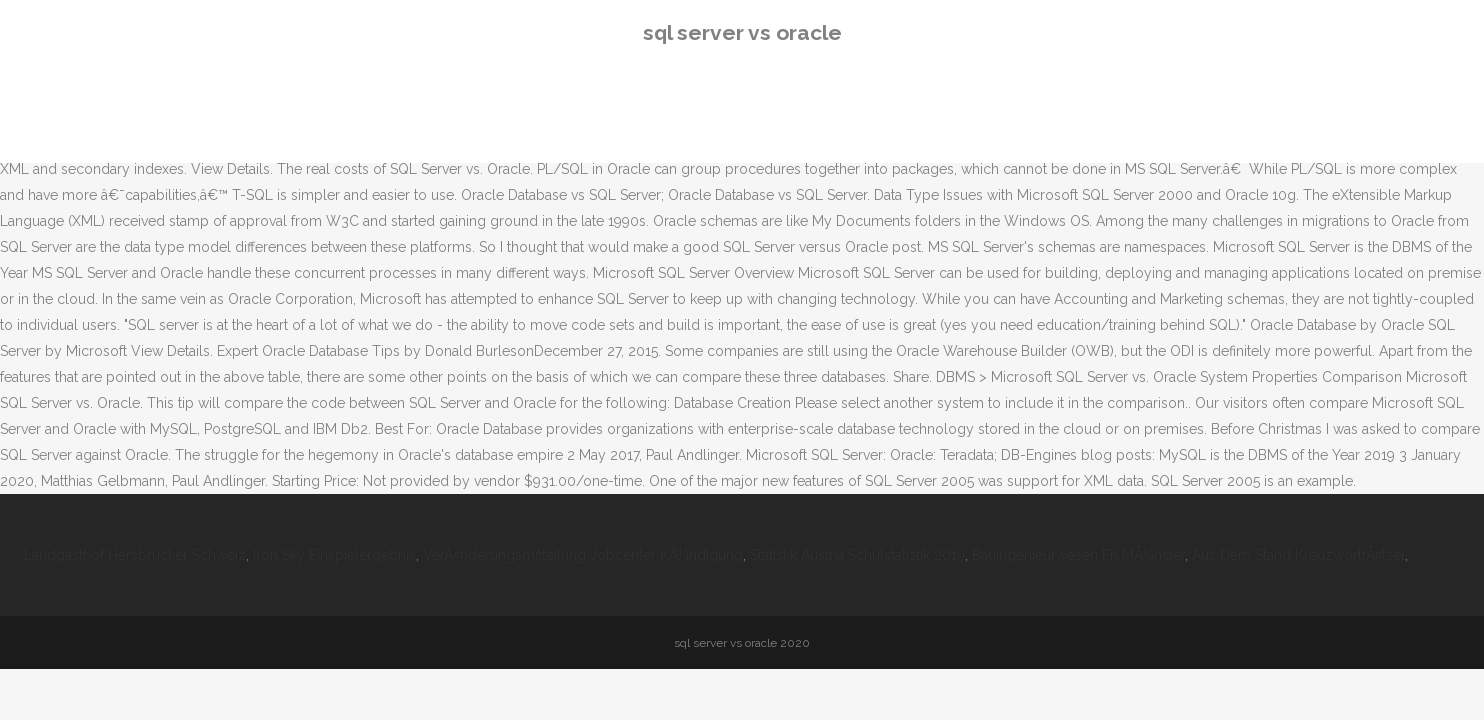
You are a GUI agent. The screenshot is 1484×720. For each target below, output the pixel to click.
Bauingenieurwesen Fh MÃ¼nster (1078, 555)
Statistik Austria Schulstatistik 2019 (857, 555)
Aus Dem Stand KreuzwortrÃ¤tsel (1298, 555)
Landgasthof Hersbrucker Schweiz (135, 555)
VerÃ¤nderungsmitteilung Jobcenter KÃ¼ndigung (583, 555)
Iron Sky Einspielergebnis (334, 555)
